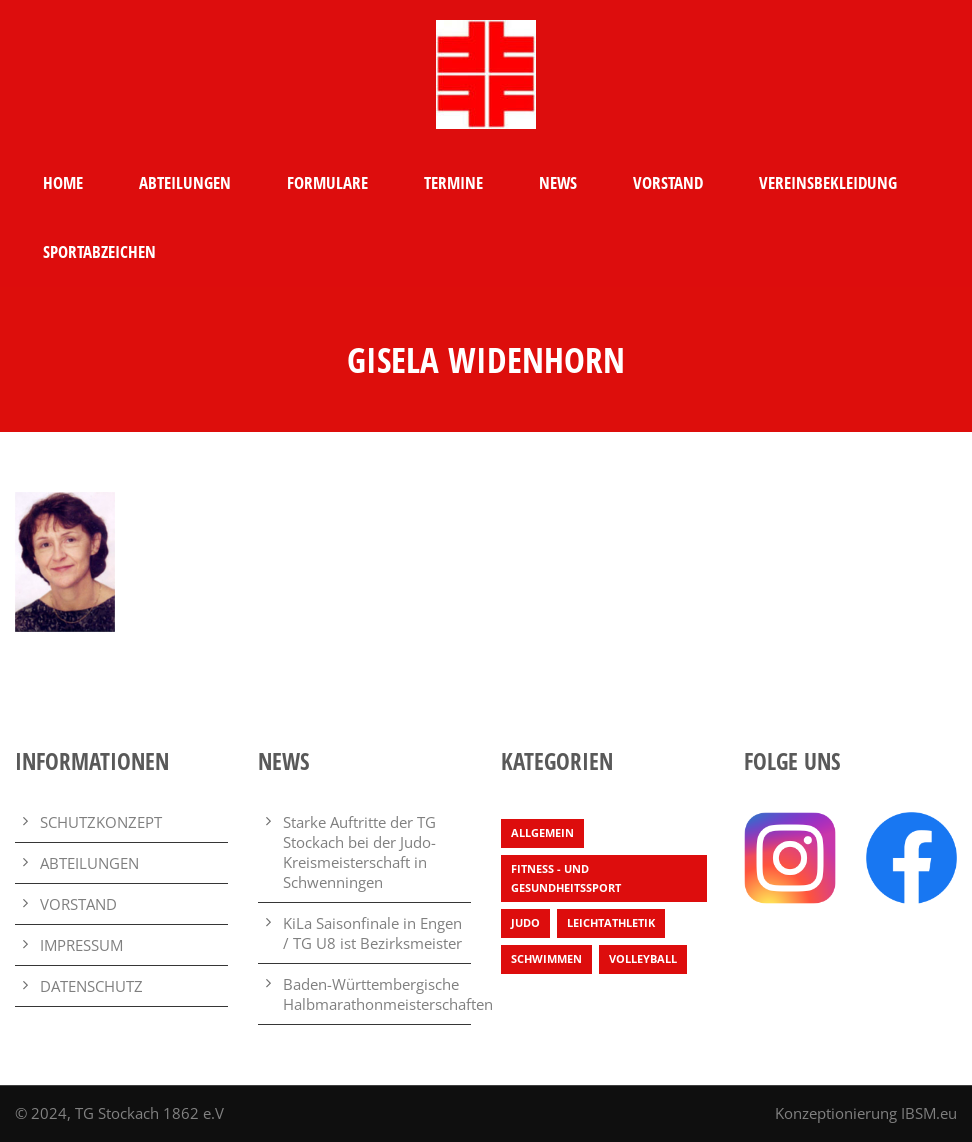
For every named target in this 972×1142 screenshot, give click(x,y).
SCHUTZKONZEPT (101, 822)
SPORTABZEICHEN (99, 251)
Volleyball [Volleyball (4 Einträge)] (643, 958)
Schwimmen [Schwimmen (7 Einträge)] (546, 958)
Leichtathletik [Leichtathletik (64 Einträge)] (611, 922)
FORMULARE (327, 182)
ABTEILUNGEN (185, 182)
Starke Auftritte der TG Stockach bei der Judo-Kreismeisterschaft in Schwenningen (359, 852)
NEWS (558, 182)
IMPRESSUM (81, 945)
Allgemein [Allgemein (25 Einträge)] (542, 832)
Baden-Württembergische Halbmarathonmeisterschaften (388, 994)
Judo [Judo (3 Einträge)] (525, 922)
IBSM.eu (929, 1113)
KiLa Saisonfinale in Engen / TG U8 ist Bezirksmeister (372, 933)
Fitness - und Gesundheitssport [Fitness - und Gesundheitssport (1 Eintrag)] (566, 878)
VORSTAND (668, 182)
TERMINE (453, 182)
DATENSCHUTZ (91, 986)
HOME (63, 182)
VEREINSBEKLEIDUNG (828, 182)
